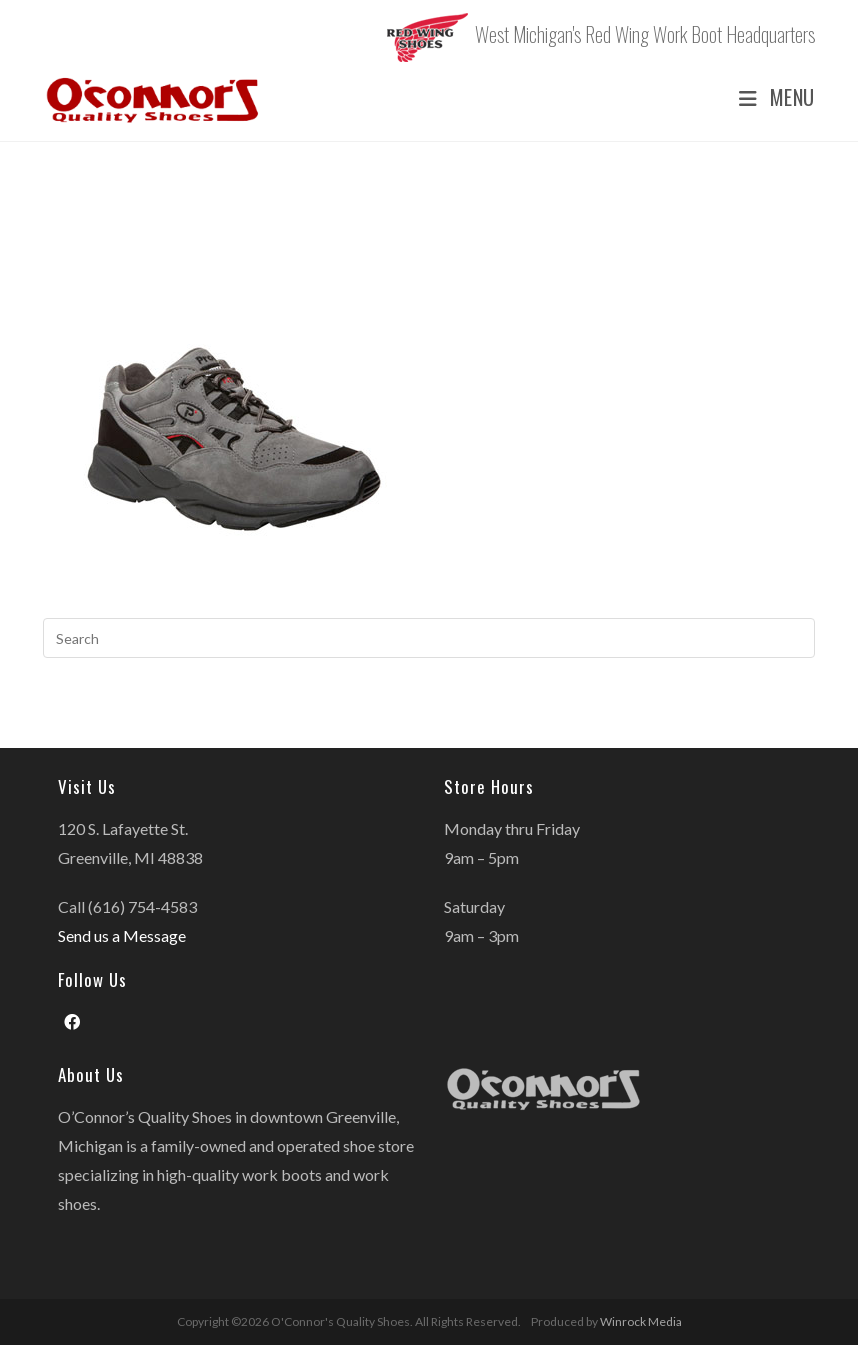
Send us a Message (122, 935)
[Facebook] (72, 1022)
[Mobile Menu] (769, 97)
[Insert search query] (429, 638)
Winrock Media (641, 1321)
